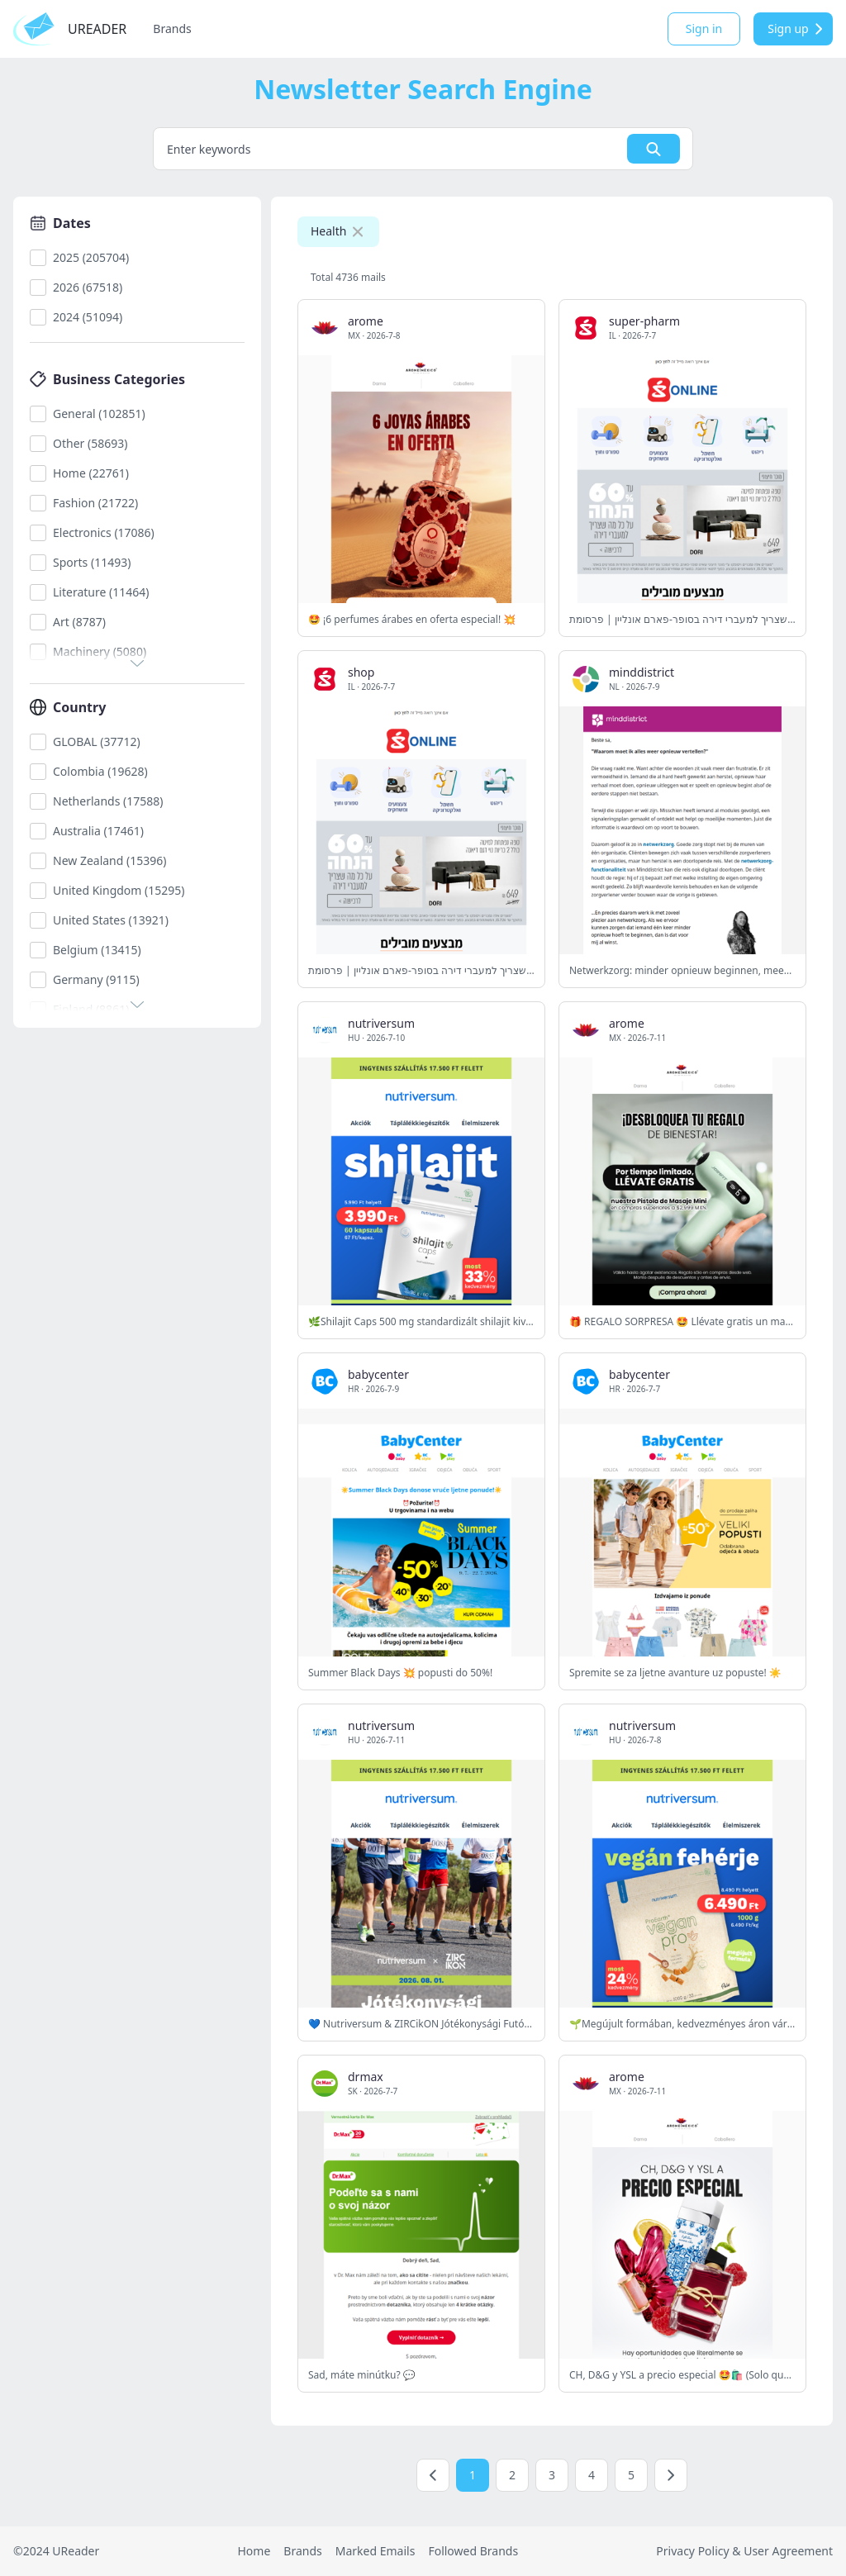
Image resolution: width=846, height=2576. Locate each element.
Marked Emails (375, 2551)
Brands (172, 28)
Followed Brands (473, 2551)
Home (253, 2551)
